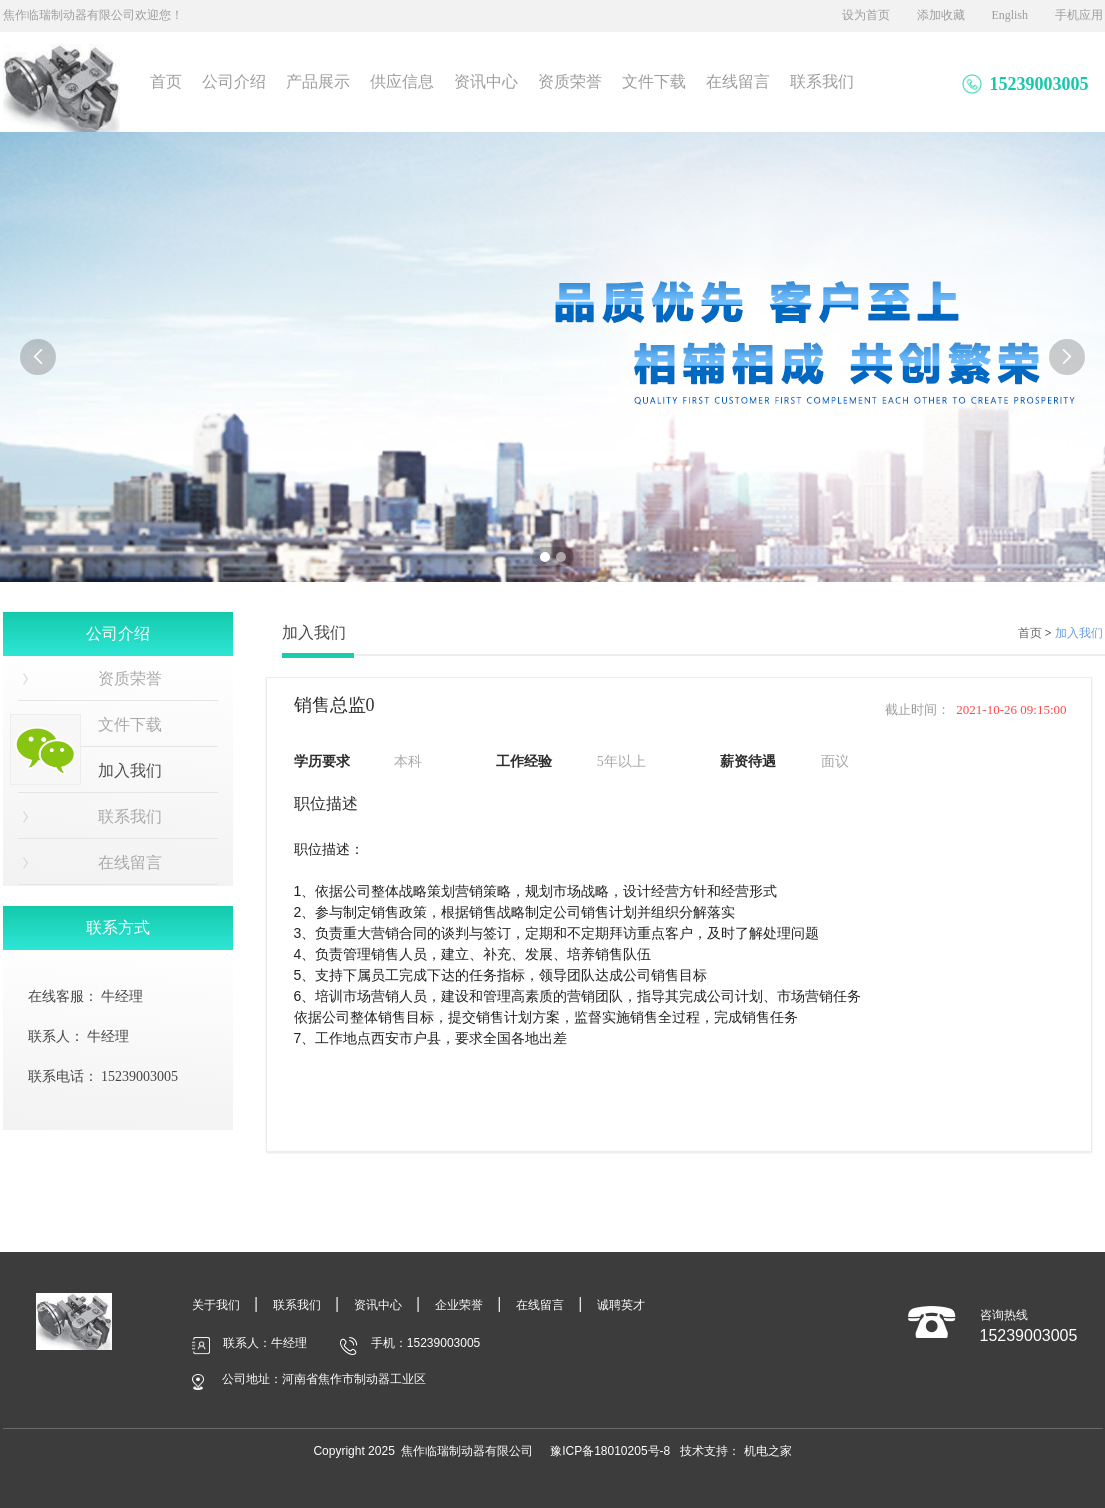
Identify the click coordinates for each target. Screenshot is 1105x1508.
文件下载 (654, 81)
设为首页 (866, 15)
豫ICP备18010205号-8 (610, 1451)
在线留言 (738, 81)
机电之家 (768, 1451)
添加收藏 (941, 15)
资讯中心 (486, 81)
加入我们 (1079, 633)
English (1009, 15)
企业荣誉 (459, 1305)
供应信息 (402, 81)
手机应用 (1079, 15)
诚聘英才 (621, 1305)
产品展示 (318, 81)
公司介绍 (234, 81)
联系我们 (822, 81)
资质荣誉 (570, 81)
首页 (166, 81)
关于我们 (216, 1305)
